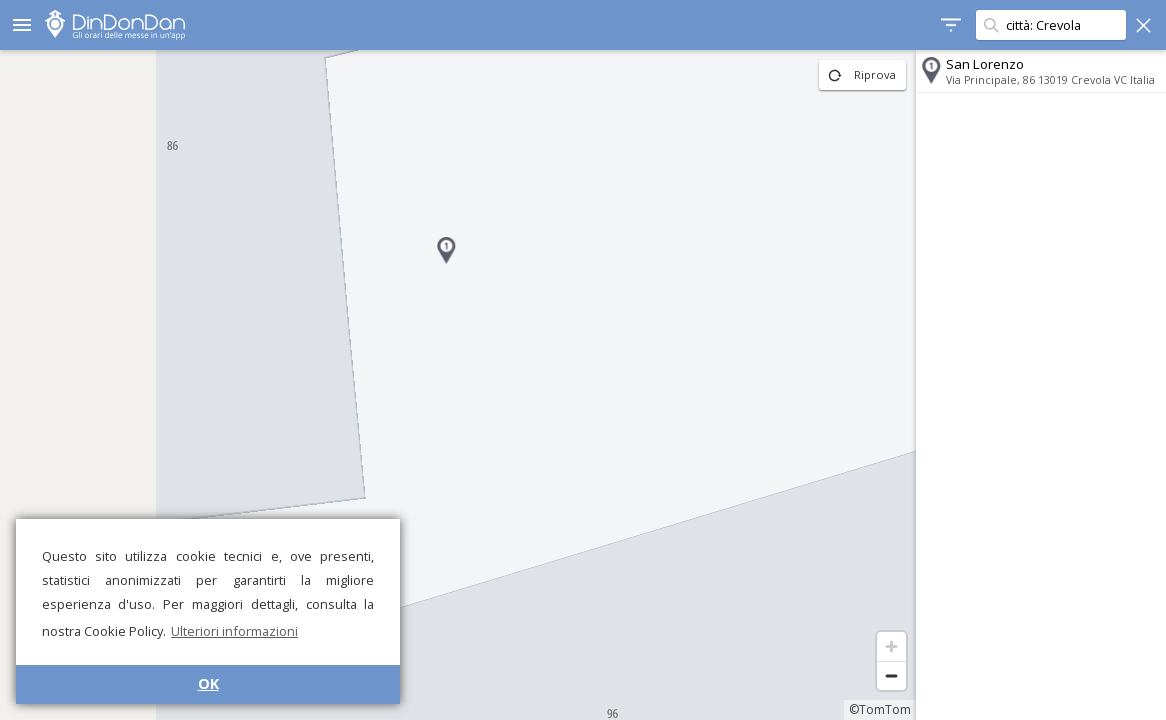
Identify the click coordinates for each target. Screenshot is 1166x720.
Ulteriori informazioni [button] (234, 631)
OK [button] (208, 683)
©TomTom (880, 709)
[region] (458, 385)
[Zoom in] (891, 646)
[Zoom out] (891, 675)
